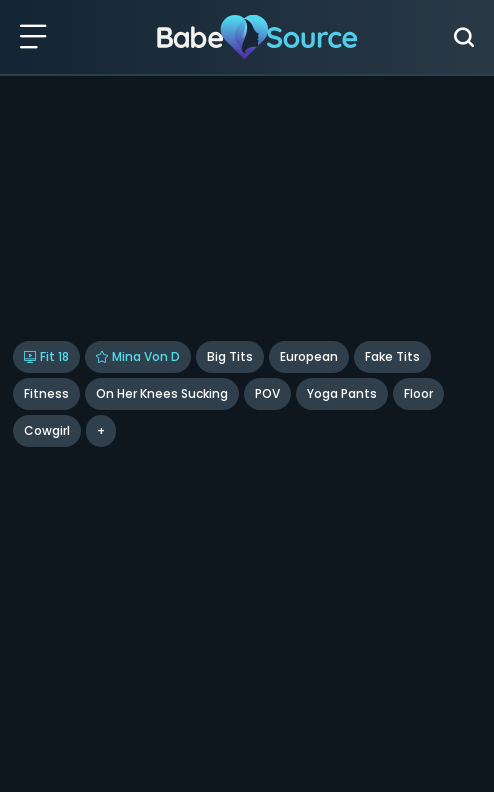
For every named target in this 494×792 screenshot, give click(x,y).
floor (418, 393)
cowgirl (47, 430)
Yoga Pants (342, 393)
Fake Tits (392, 356)
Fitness (46, 393)
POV (267, 393)
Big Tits (230, 356)
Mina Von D (138, 356)
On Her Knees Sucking (162, 393)
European (309, 356)
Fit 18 (46, 356)
